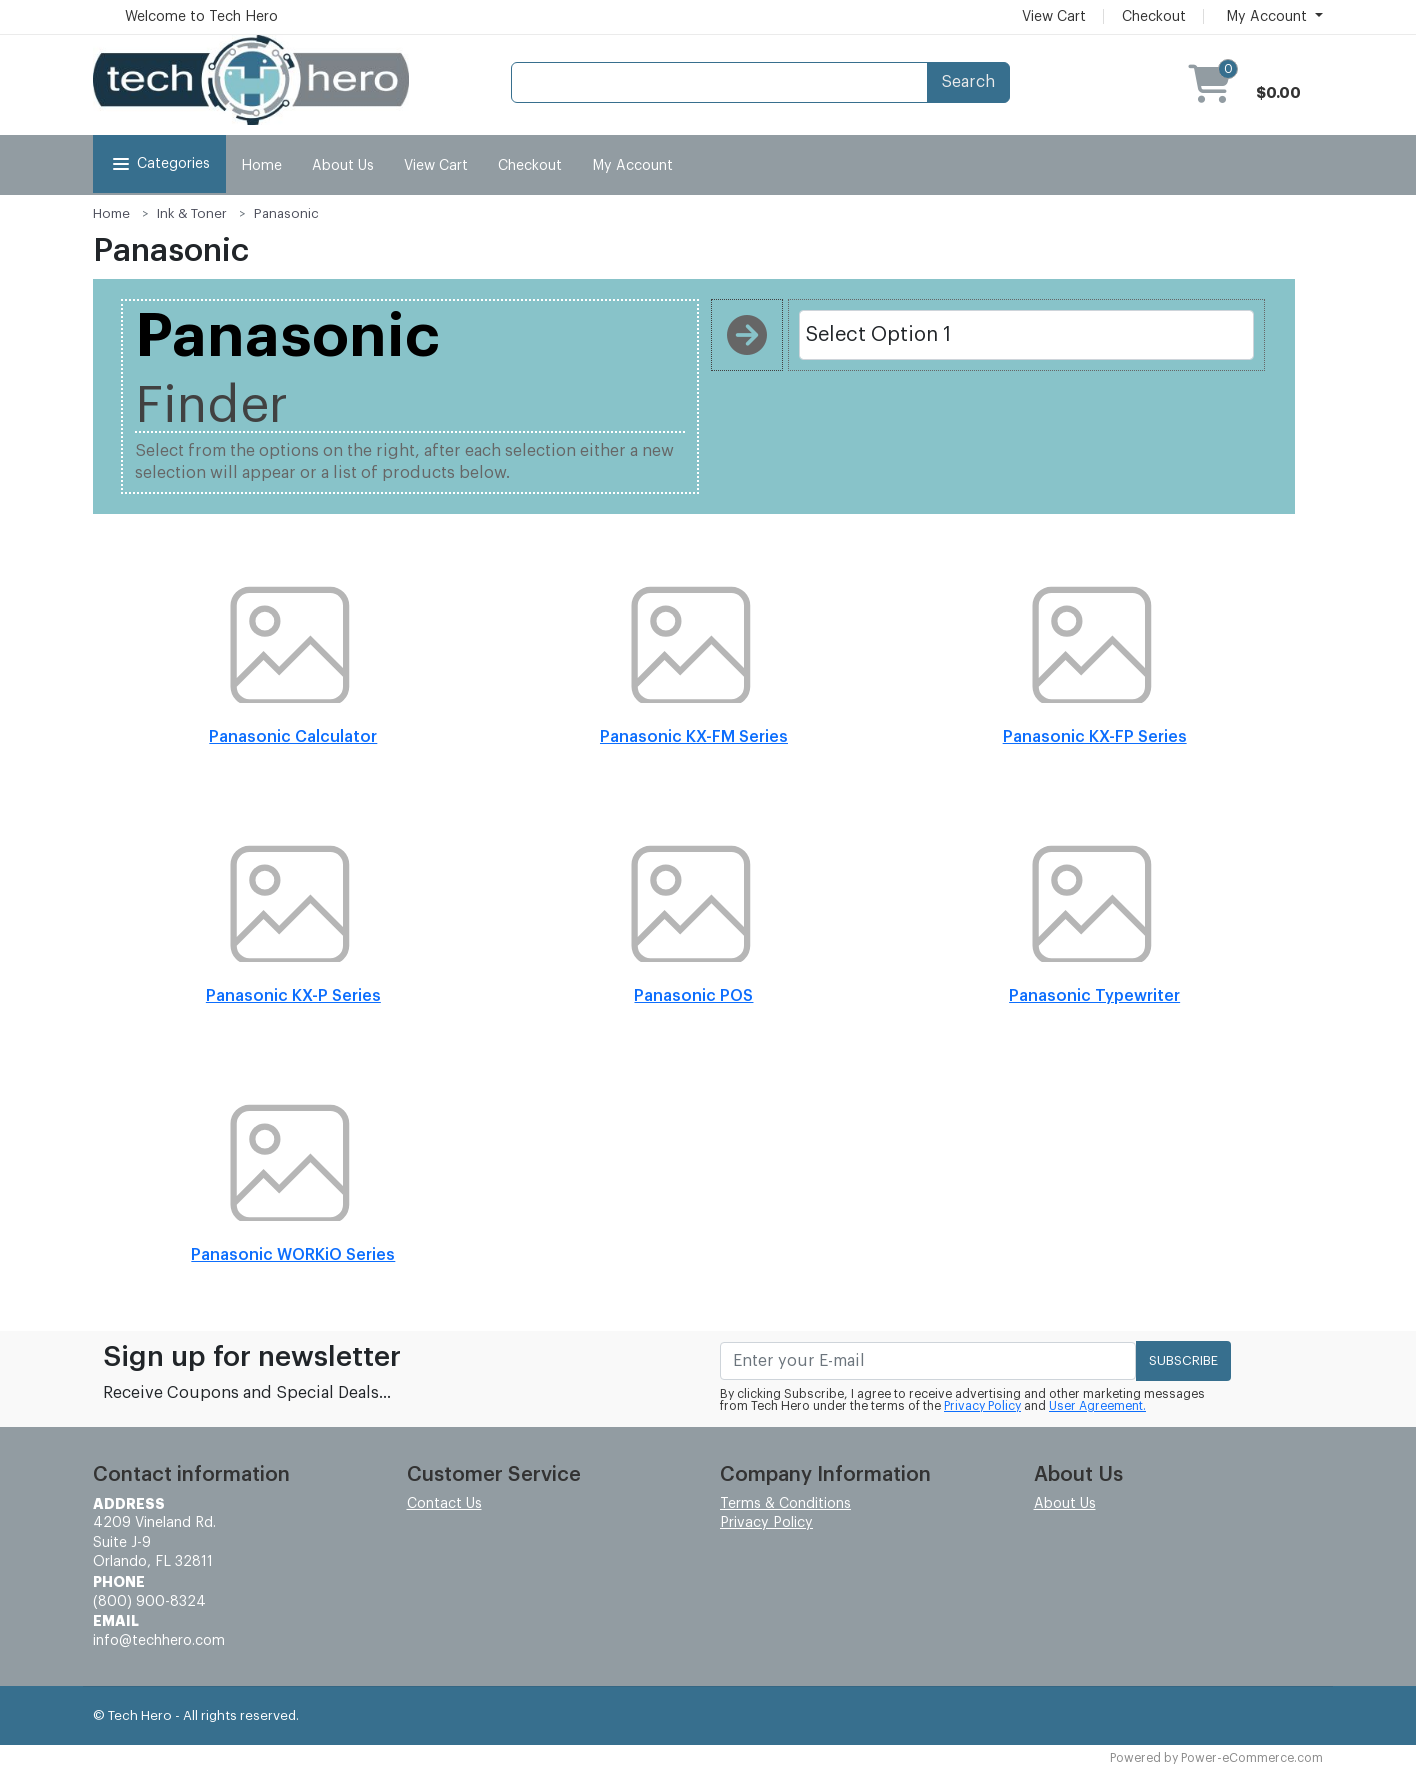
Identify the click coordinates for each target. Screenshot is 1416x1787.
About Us (343, 166)
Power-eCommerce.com (1252, 1758)
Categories (159, 164)
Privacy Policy (982, 1406)
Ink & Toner (192, 213)
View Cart (1054, 17)
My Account (632, 166)
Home (261, 166)
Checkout (1154, 17)
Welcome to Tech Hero (201, 17)
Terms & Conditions (785, 1504)
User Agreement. (1097, 1406)
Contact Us (444, 1504)
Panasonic (286, 213)
